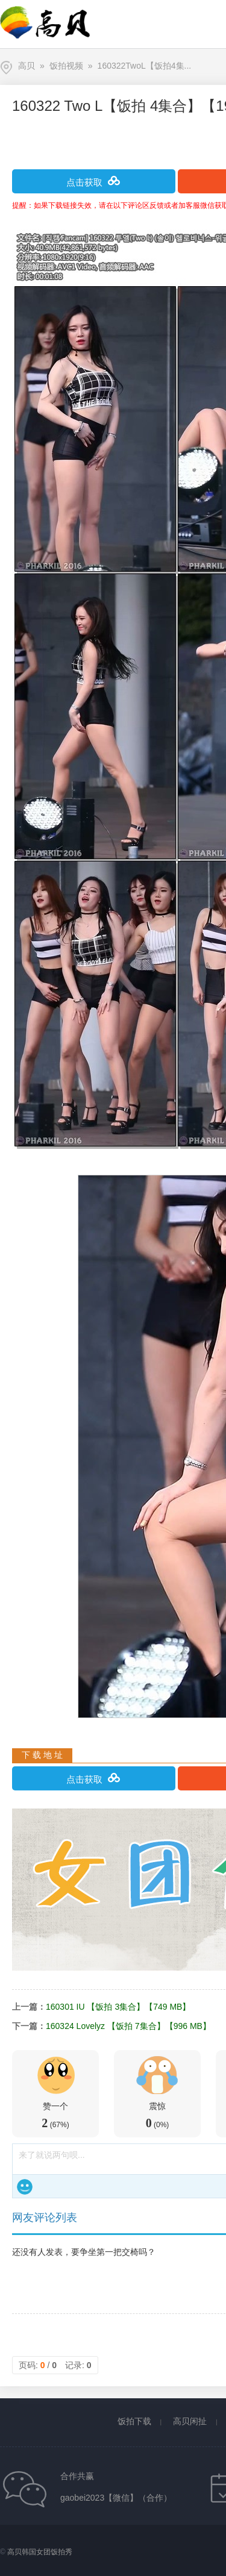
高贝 (26, 65)
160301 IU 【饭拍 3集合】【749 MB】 (118, 2007)
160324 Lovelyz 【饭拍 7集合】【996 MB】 (128, 2026)
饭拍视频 (66, 65)
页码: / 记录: (55, 2365)
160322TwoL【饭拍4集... (145, 65)
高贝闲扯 (190, 2421)
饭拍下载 (134, 2421)
